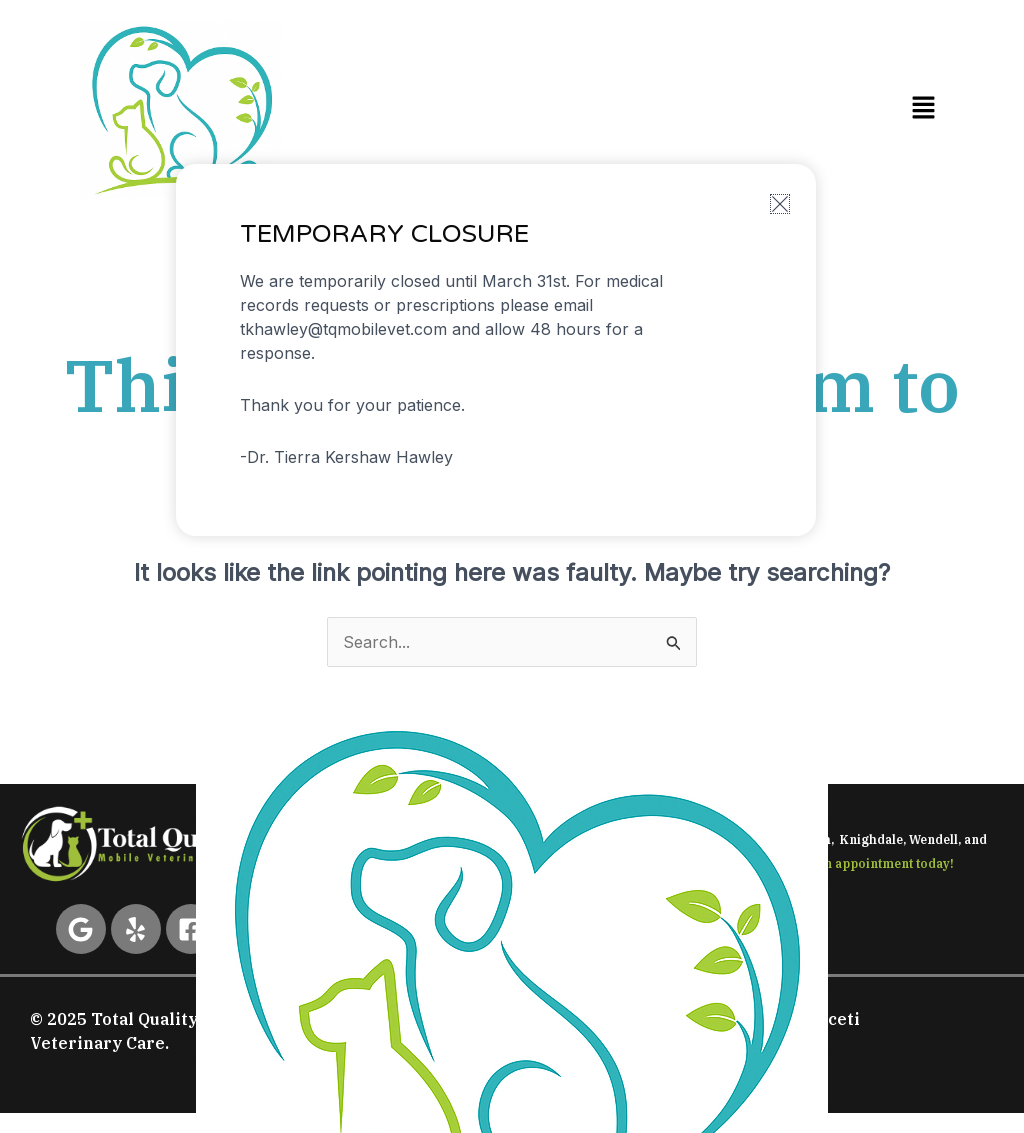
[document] (512, 566)
